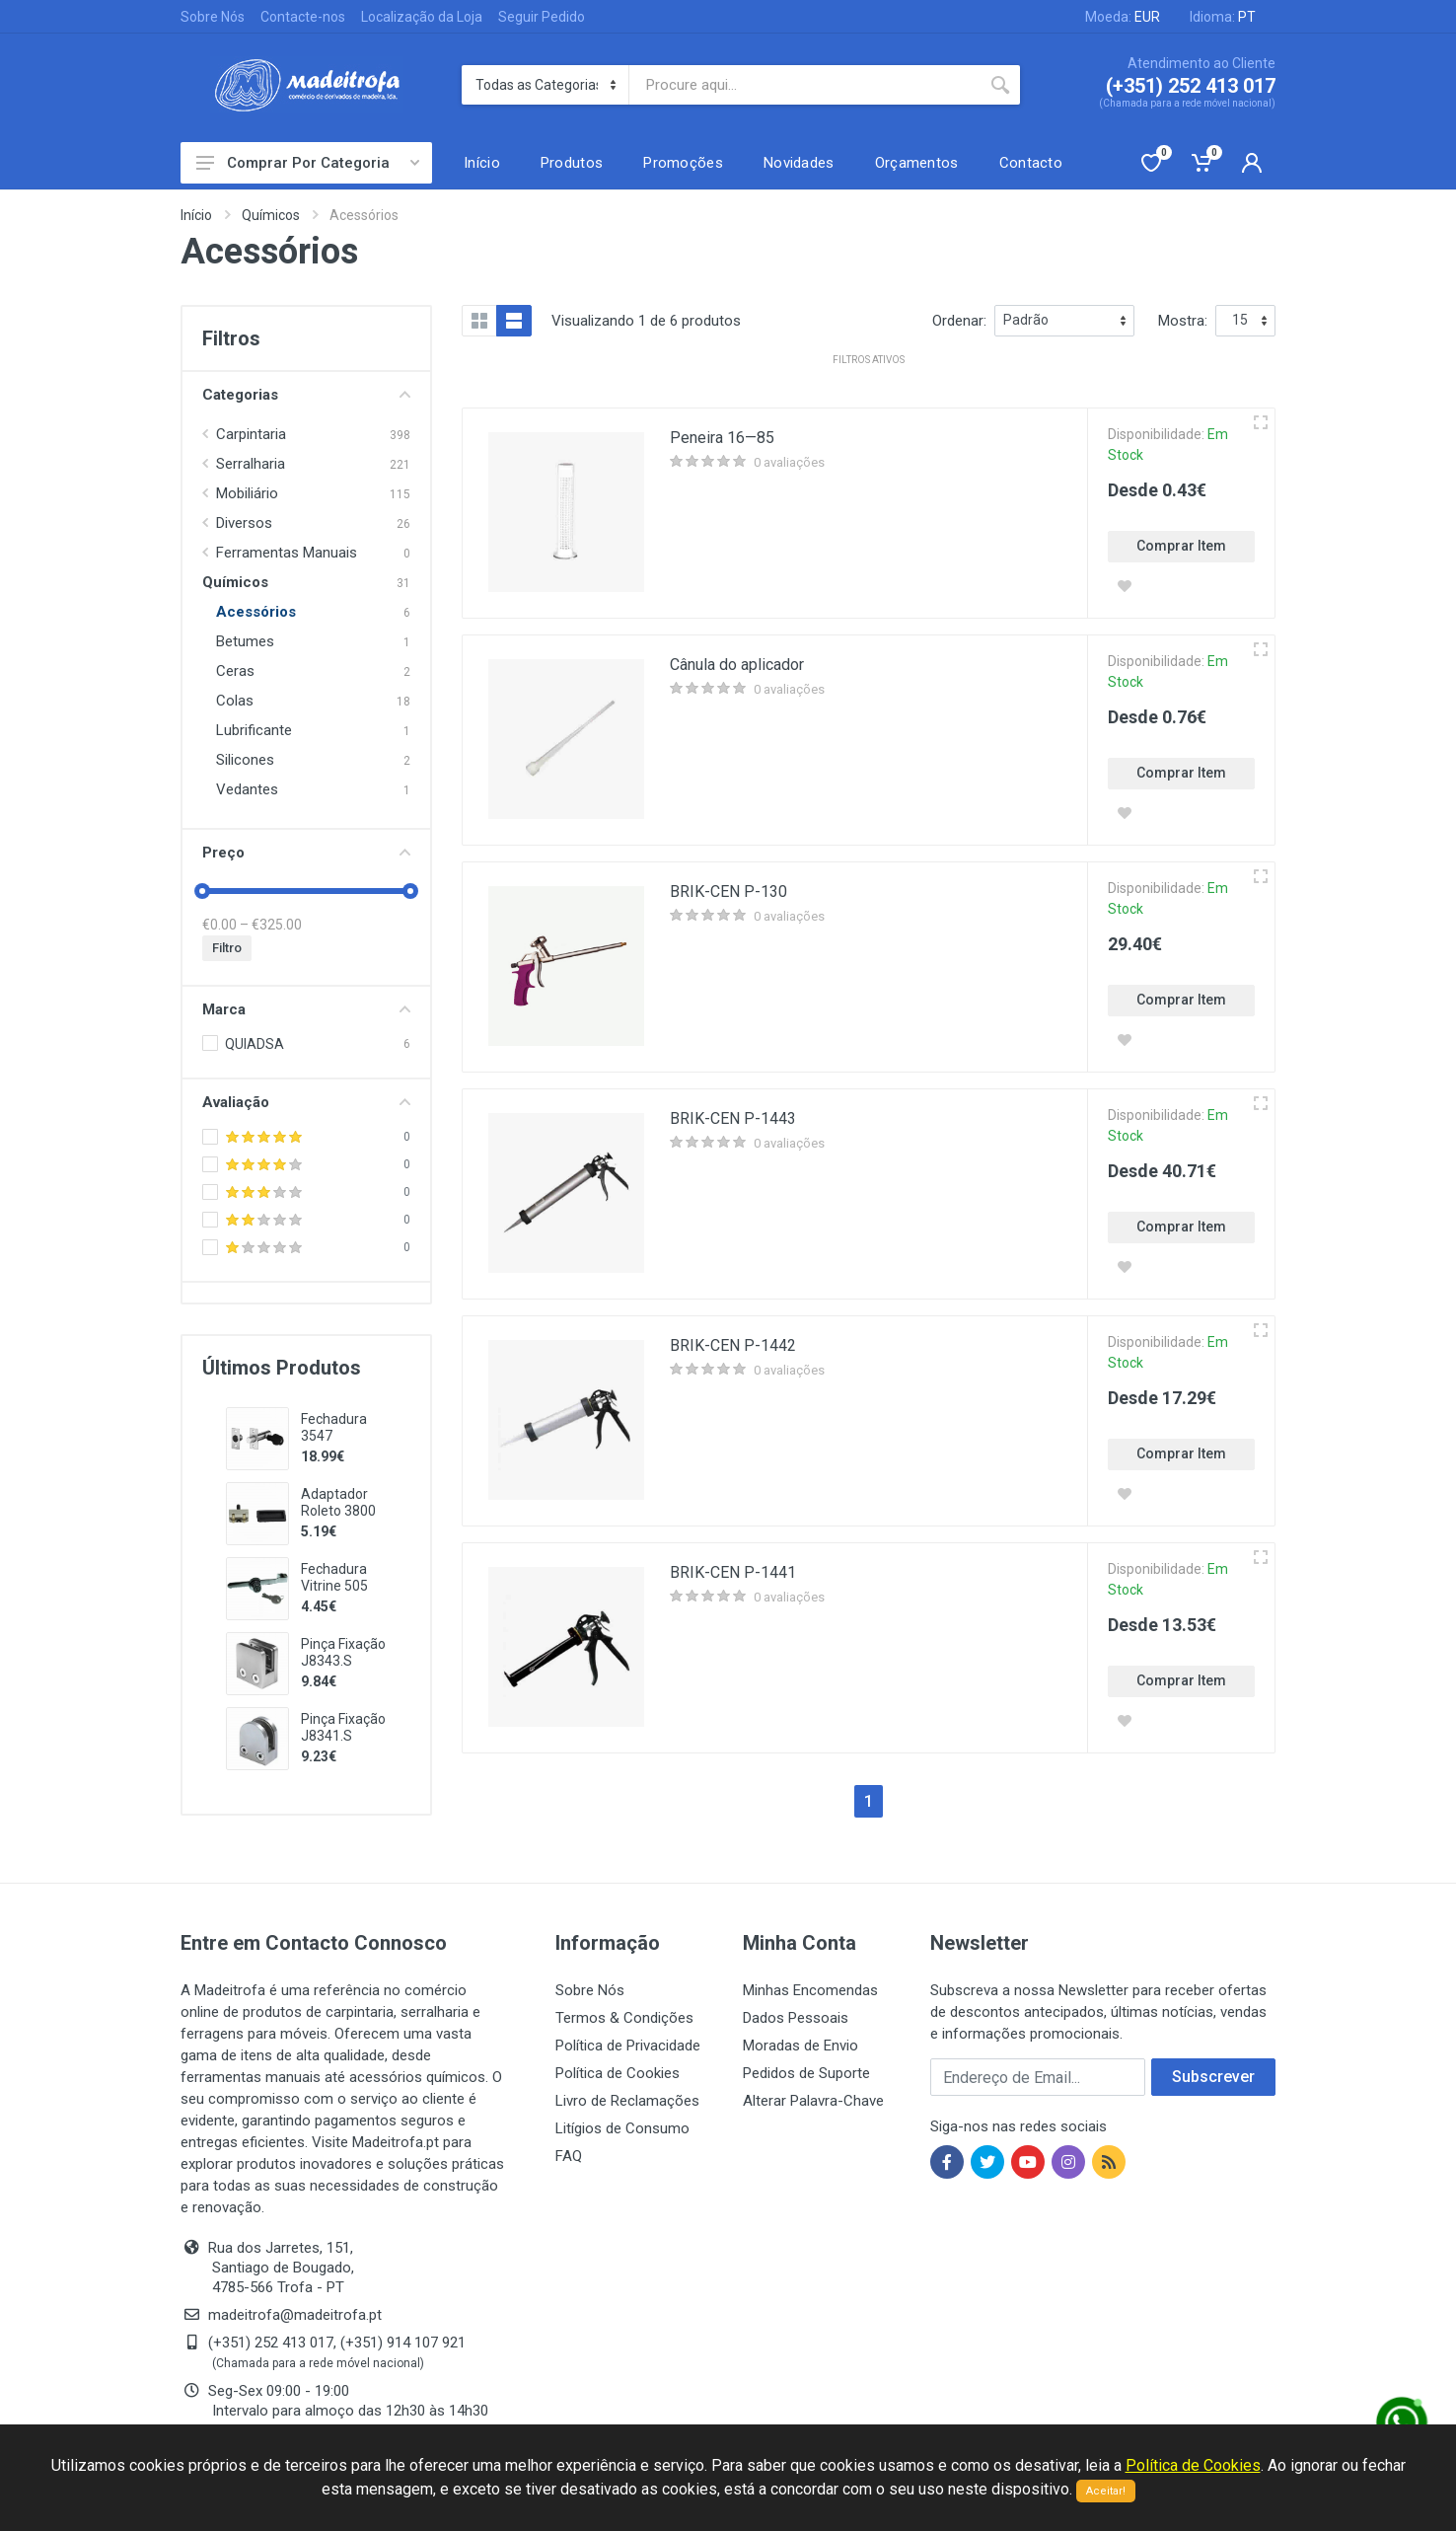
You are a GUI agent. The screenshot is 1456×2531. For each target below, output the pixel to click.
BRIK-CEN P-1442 (733, 1345)
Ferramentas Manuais (286, 552)
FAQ (568, 2156)
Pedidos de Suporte (806, 2073)
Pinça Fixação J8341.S (343, 1727)
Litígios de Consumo (622, 2128)
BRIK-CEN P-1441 (733, 1572)
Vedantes (247, 789)
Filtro (227, 947)
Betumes (245, 641)
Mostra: (1182, 321)
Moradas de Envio (800, 2045)
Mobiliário (247, 493)
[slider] (202, 891)
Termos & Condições (624, 2018)
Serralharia (250, 464)
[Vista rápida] (1260, 422)
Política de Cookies (617, 2073)
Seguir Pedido (541, 17)
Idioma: (1223, 17)
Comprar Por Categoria (307, 163)
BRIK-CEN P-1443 (733, 1118)
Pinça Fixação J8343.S (343, 1652)
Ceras (235, 671)
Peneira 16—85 (722, 437)
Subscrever (1213, 2076)
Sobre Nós (213, 17)
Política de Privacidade (627, 2045)
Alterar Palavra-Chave (813, 2101)
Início (196, 215)
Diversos (244, 523)
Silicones (245, 760)
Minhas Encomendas (810, 1990)
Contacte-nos (302, 17)
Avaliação (306, 1102)
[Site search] (805, 85)
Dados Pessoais (795, 2018)
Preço (306, 852)
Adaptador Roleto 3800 (338, 1502)
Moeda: (1122, 17)
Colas (235, 700)
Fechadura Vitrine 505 (334, 1577)
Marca (306, 1009)
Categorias (306, 395)
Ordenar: (959, 321)
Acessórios (256, 612)
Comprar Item (1181, 546)
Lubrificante (254, 730)
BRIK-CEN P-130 (728, 891)
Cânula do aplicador (737, 664)
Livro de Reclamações (627, 2101)
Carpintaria (251, 434)
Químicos (271, 215)
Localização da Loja (421, 17)
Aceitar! (1106, 2491)
